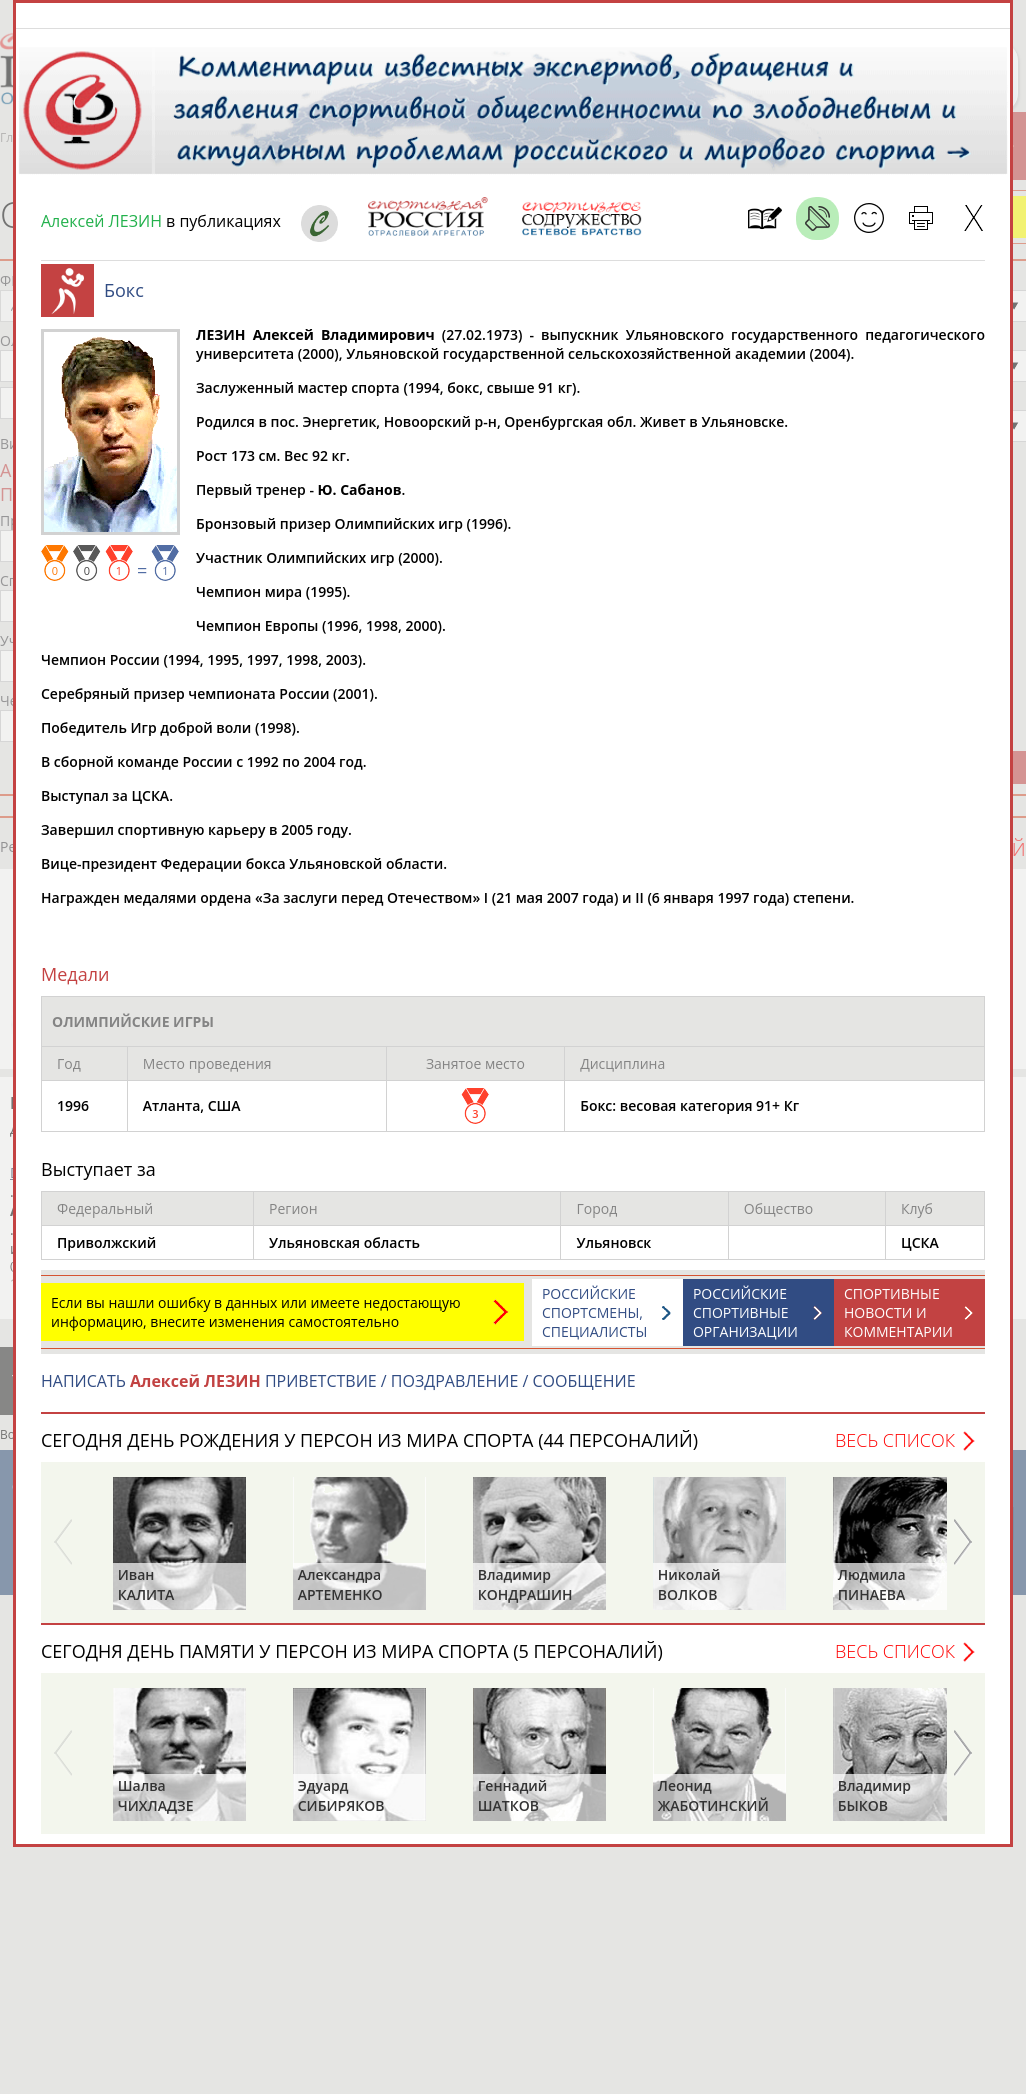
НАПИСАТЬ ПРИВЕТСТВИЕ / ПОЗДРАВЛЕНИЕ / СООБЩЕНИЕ (338, 1391)
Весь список (895, 1450)
